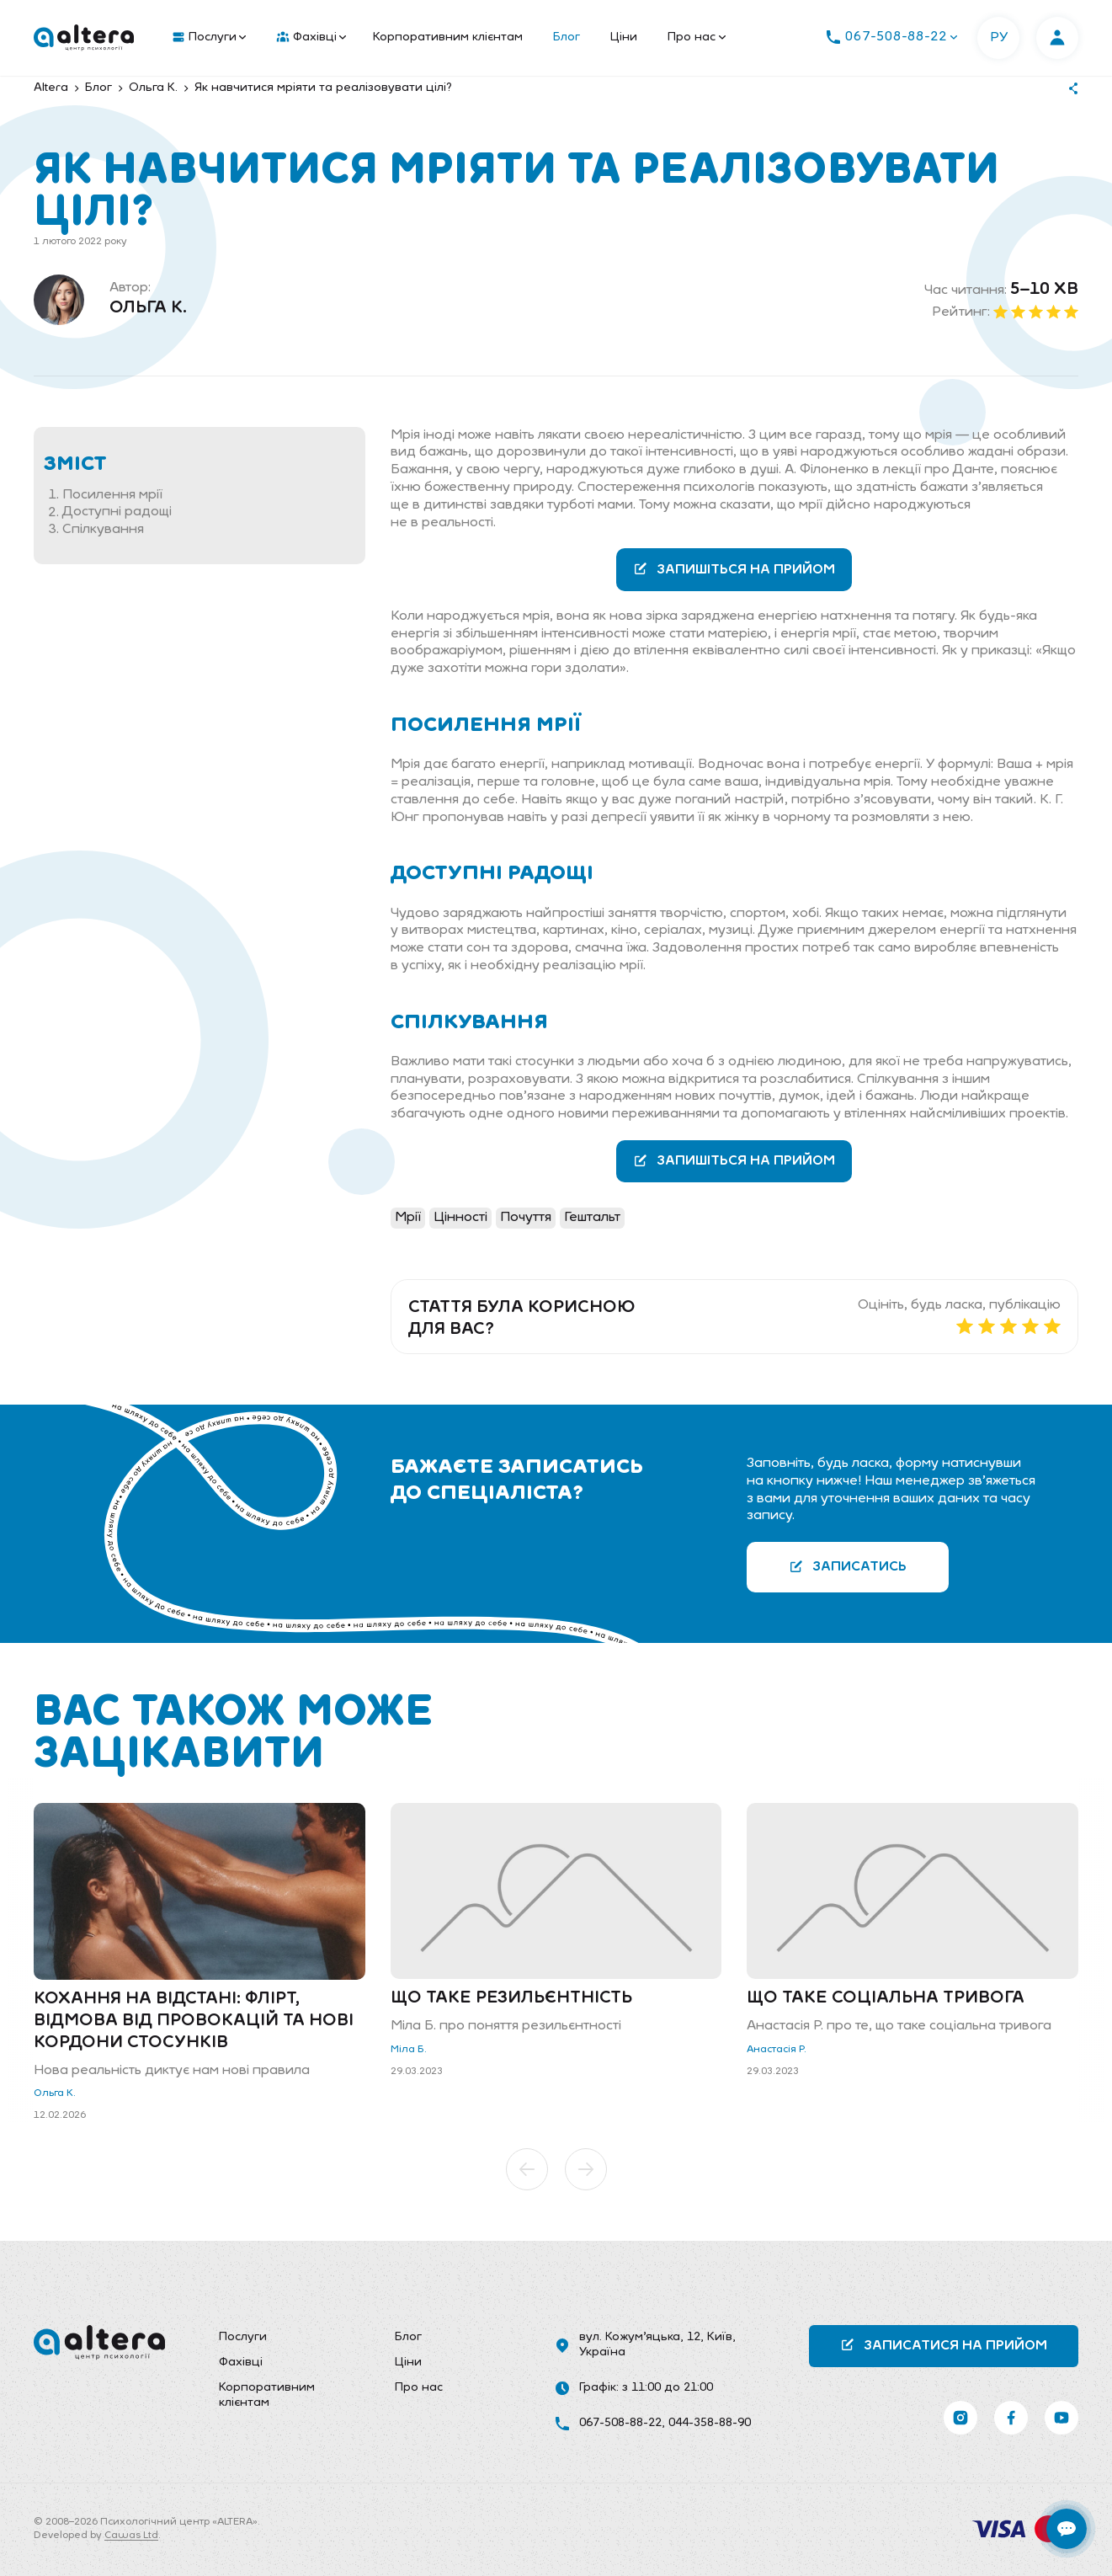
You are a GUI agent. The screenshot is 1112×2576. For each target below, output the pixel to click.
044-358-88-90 (709, 2423)
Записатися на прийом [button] (943, 2345)
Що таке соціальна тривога (885, 1998)
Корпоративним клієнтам (448, 37)
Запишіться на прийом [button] (734, 569)
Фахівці (311, 38)
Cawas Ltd (131, 2536)
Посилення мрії (112, 495)
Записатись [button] (848, 1567)
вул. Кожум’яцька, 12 (639, 2337)
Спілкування (103, 529)
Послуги (209, 38)
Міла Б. (409, 2050)
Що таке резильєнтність (511, 1998)
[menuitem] (205, 38)
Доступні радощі (117, 513)
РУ (999, 38)
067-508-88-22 (620, 2423)
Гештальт (592, 1217)
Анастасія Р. (776, 2050)
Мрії (408, 1217)
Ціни (623, 37)
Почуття (525, 1217)
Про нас (697, 37)
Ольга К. (148, 308)
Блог (566, 37)
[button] (527, 2169)
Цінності (460, 1217)
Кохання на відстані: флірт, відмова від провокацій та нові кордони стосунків (194, 2021)
